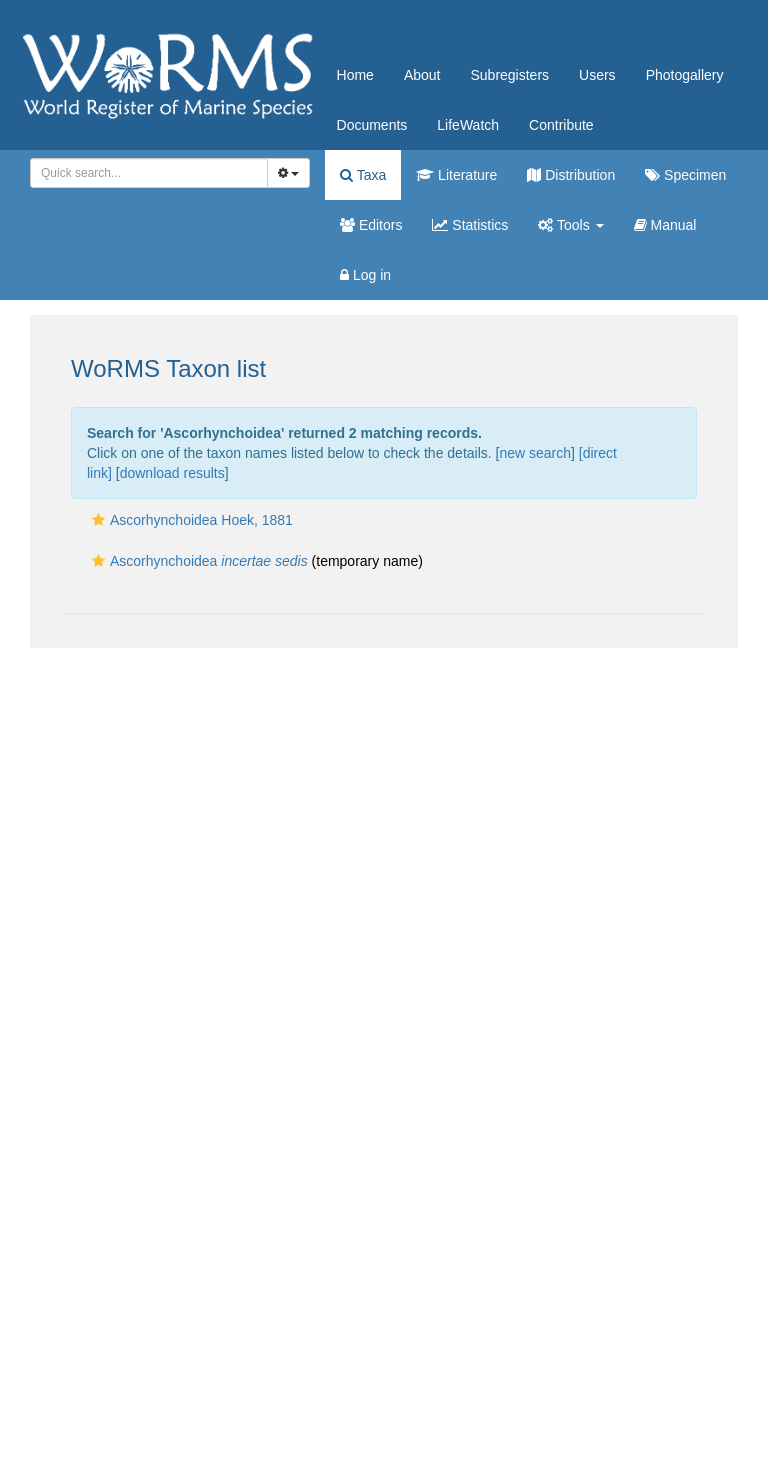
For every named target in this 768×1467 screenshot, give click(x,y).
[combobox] (149, 173)
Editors (371, 225)
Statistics (470, 225)
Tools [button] (570, 225)
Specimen (685, 175)
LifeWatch (468, 125)
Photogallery (685, 75)
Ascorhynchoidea (197, 561)
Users (597, 75)
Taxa (363, 175)
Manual (665, 225)
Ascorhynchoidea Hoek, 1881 (190, 520)
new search (535, 453)
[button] (98, 520)
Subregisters (509, 75)
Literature (456, 175)
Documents (372, 125)
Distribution (571, 175)
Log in (365, 275)
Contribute (561, 125)
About (422, 75)
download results (172, 473)
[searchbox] (145, 173)
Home (355, 75)
